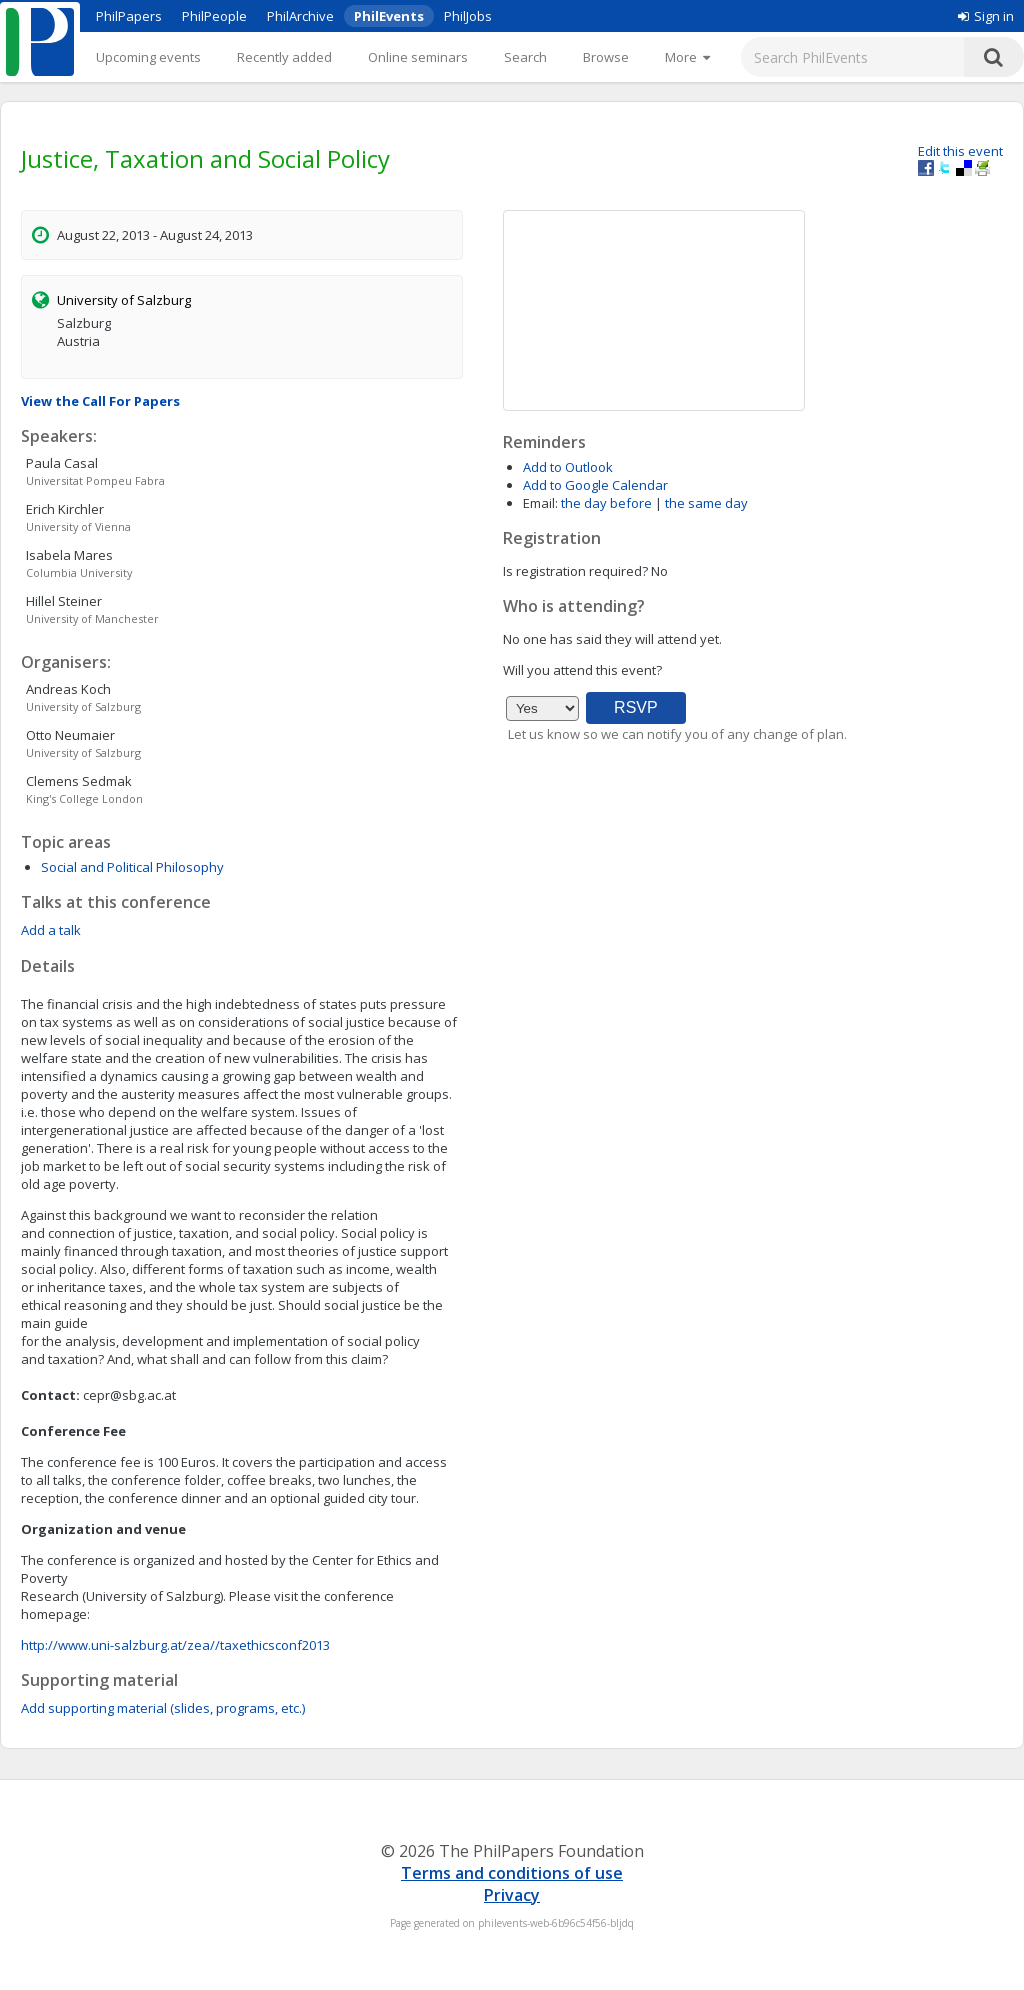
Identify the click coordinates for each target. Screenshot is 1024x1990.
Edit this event (960, 151)
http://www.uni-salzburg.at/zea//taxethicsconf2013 (175, 1645)
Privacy (512, 1895)
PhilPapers (129, 16)
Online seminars (418, 57)
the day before (606, 503)
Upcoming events (148, 57)
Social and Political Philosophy (132, 867)
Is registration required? (575, 571)
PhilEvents (389, 16)
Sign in (986, 16)
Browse (606, 57)
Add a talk (51, 930)
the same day (706, 503)
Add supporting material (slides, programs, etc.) (163, 1708)
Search (525, 57)
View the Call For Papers (100, 401)
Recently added (284, 57)
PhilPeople (214, 16)
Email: (540, 503)
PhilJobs (468, 16)
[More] (687, 57)
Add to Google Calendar (595, 485)
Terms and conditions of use (512, 1873)
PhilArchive (300, 16)
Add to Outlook (568, 467)
